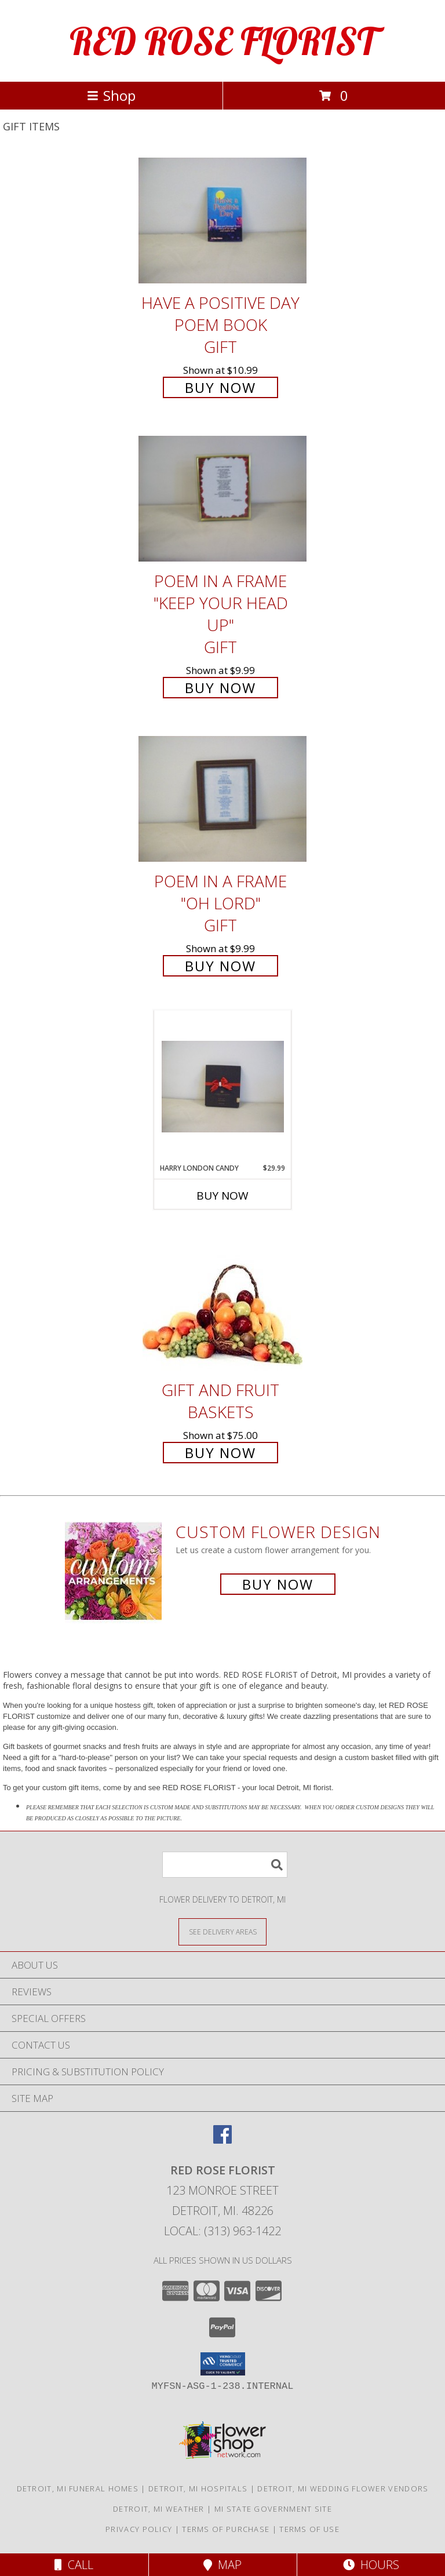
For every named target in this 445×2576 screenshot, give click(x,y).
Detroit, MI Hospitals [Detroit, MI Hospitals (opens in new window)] (197, 2488)
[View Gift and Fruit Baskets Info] (222, 1298)
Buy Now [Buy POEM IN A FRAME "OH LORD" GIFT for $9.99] (220, 965)
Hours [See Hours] (371, 2565)
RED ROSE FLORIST (222, 40)
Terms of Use (309, 2529)
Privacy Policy (138, 2529)
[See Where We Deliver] (222, 1931)
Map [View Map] (222, 2565)
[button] (222, 2363)
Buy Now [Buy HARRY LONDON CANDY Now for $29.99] (222, 1195)
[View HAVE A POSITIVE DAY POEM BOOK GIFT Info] (222, 220)
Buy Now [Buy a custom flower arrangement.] (277, 1584)
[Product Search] (224, 1865)
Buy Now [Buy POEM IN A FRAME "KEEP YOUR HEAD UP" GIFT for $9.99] (220, 687)
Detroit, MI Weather (159, 2509)
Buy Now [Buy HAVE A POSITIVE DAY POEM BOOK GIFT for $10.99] (220, 387)
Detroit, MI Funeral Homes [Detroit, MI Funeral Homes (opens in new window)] (78, 2488)
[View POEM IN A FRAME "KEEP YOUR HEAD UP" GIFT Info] (222, 498)
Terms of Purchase (225, 2529)
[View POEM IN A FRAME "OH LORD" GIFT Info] (222, 798)
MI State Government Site (273, 2509)
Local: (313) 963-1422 (222, 2231)
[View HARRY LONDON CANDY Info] (223, 1086)
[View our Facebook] (222, 2140)
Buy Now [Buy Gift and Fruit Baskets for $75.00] (220, 1452)
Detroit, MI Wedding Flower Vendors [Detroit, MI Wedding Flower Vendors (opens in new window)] (342, 2488)
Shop (111, 95)
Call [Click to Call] (73, 2565)
